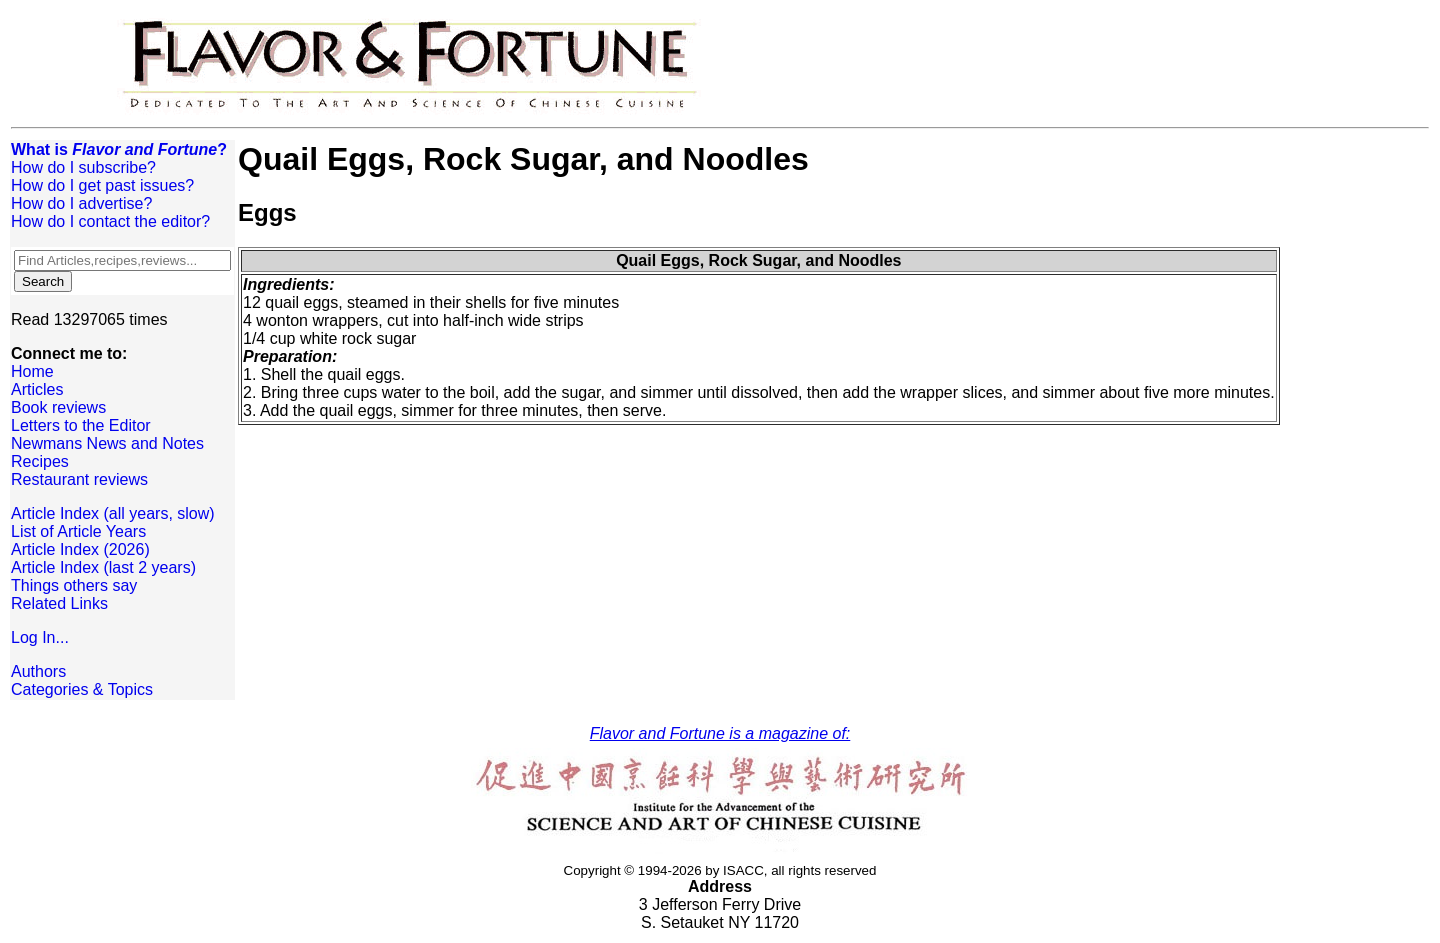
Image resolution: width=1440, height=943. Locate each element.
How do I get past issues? (102, 185)
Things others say (74, 585)
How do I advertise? (81, 203)
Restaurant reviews (79, 479)
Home (32, 371)
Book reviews (58, 407)
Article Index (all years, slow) (113, 513)
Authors (38, 671)
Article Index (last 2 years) (103, 567)
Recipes (40, 461)
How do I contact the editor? (110, 221)
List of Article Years (78, 531)
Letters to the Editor (81, 425)
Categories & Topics (82, 689)
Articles (37, 389)
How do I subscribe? (83, 167)
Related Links (59, 603)
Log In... (40, 637)
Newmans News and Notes (107, 443)
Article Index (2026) (80, 549)
